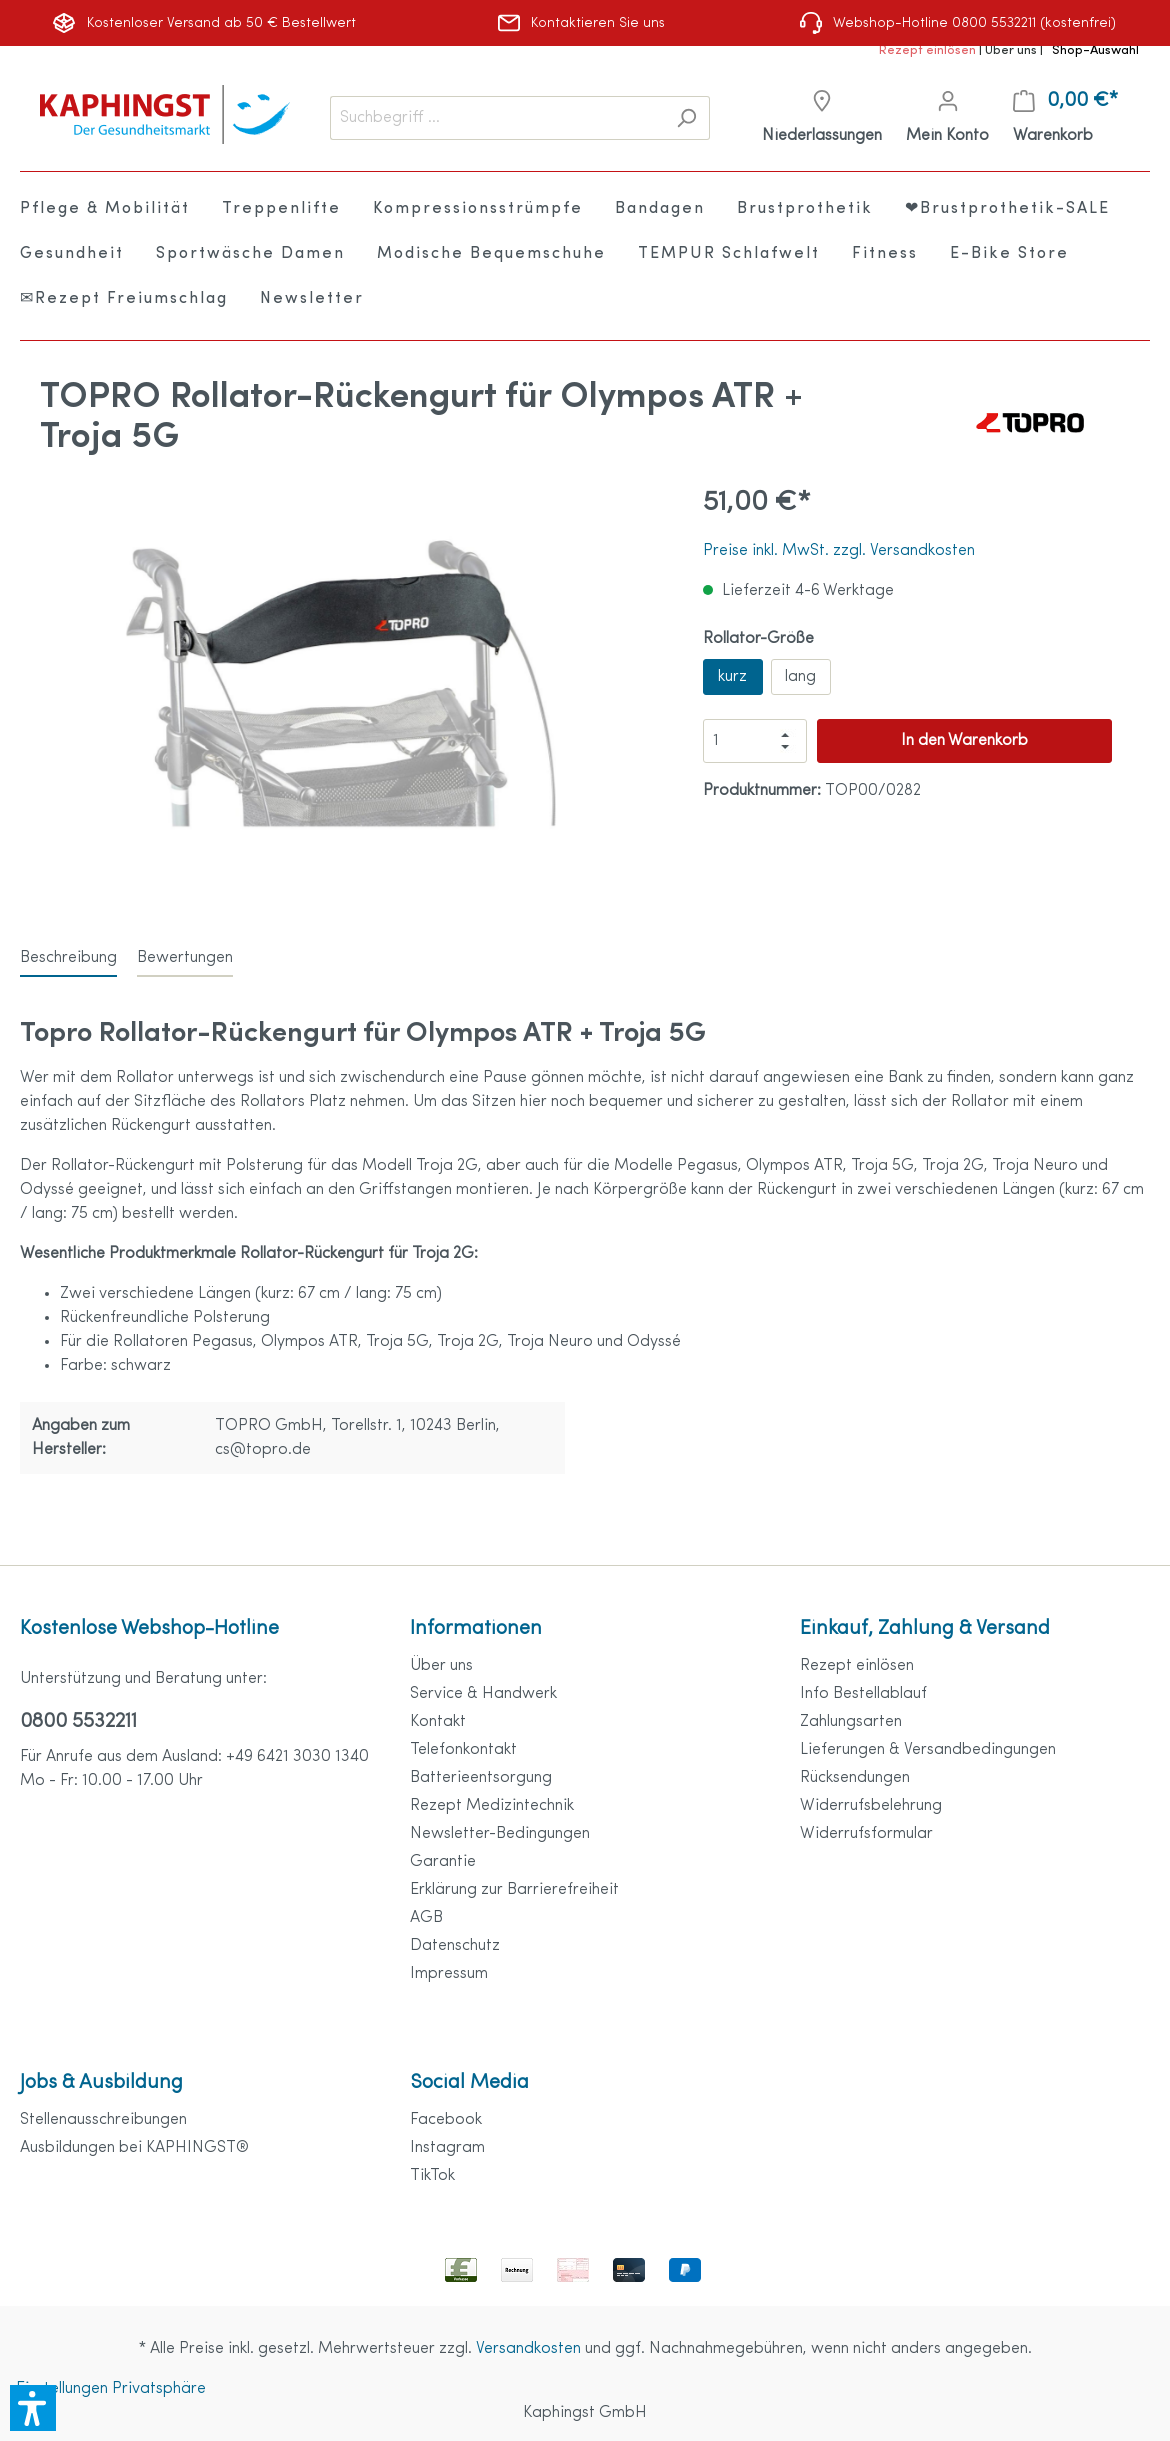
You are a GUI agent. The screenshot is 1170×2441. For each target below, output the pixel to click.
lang (800, 677)
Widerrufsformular (866, 1834)
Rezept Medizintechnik (492, 1806)
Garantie (443, 1862)
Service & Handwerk (483, 1694)
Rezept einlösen (929, 50)
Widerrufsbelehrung (871, 1806)
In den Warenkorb (964, 741)
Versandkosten (528, 2349)
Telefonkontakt (463, 1750)
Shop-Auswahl (1095, 50)
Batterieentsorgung (481, 1778)
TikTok (432, 2176)
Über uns (1012, 50)
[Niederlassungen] (822, 118)
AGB (426, 1918)
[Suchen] (686, 118)
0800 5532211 (78, 1722)
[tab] (68, 957)
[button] (33, 2408)
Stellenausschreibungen (103, 2120)
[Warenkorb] (1065, 118)
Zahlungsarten (851, 1722)
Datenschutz (455, 1946)
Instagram (447, 2148)
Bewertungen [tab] (185, 958)
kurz (732, 677)
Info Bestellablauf (863, 1694)
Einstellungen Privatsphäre (111, 2389)
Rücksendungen (855, 1778)
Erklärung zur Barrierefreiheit (514, 1890)
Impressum (449, 1974)
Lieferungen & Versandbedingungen (928, 1750)
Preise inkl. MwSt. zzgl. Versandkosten (839, 551)
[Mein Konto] (947, 118)
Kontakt (438, 1722)
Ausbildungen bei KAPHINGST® (134, 2148)
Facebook (446, 2120)
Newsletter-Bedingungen (500, 1834)
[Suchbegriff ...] (497, 118)
